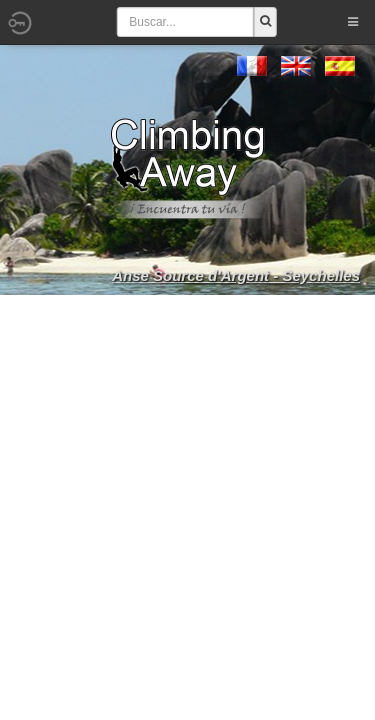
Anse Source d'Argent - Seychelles (236, 275)
